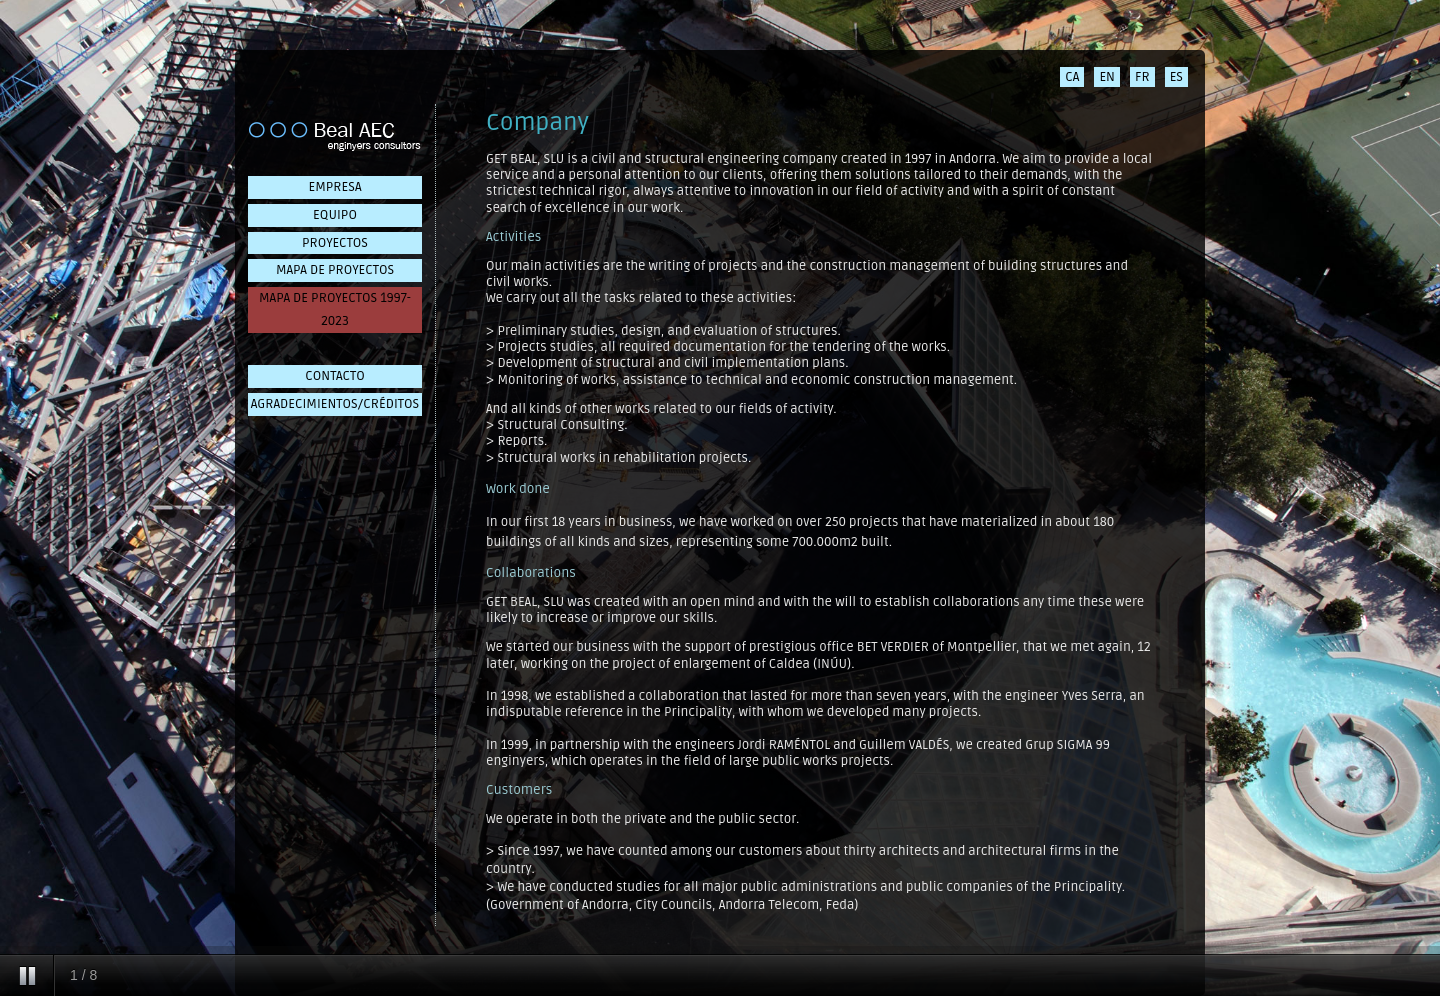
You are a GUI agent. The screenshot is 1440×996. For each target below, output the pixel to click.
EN (1107, 77)
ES (1176, 77)
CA (1072, 77)
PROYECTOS (335, 243)
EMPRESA (335, 187)
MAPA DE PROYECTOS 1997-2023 (335, 309)
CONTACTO (335, 376)
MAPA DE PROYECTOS (335, 270)
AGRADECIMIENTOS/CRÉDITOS (335, 404)
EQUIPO (335, 215)
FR (1142, 77)
